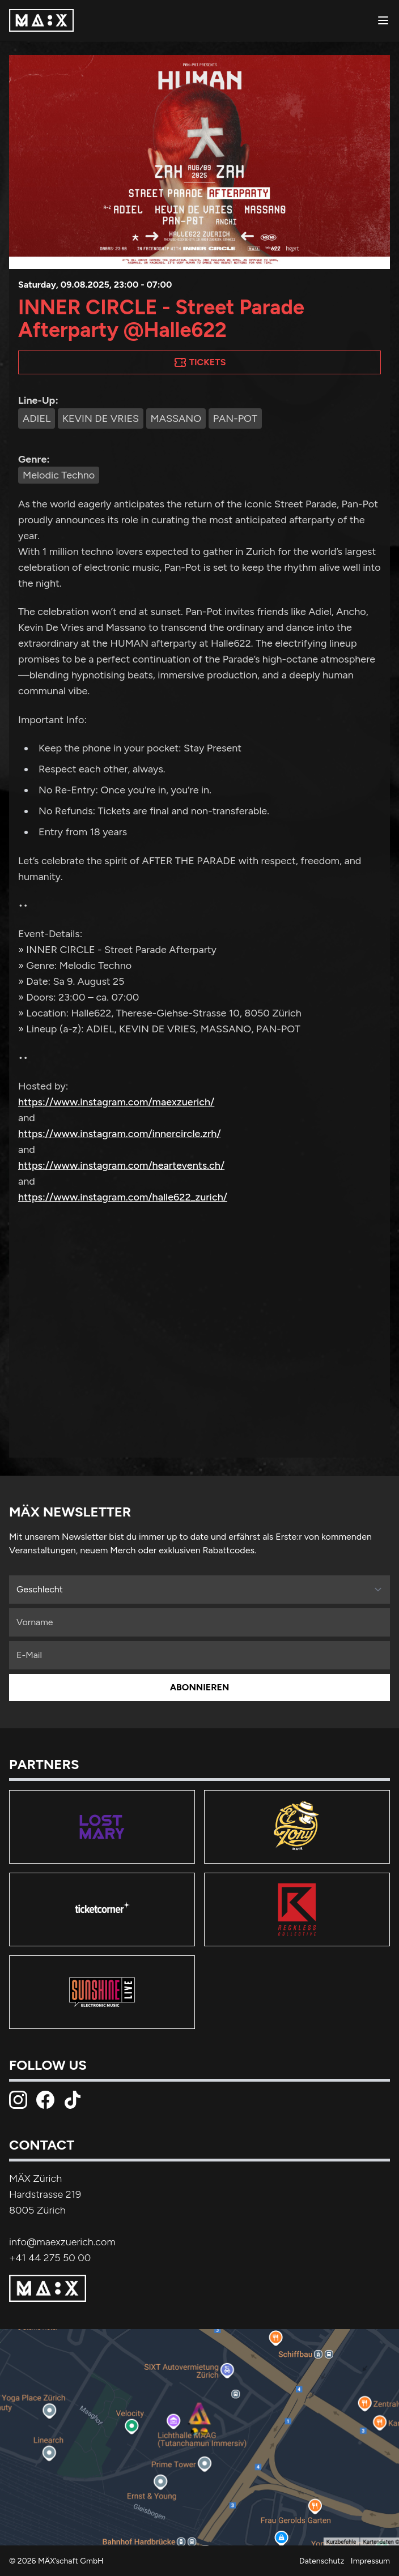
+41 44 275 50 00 (50, 2258)
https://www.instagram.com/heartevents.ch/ (121, 1165)
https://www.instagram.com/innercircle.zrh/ (119, 1133)
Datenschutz (321, 2561)
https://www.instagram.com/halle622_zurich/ (122, 1197)
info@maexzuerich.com (62, 2242)
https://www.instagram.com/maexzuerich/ (116, 1102)
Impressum (370, 2561)
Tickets (199, 362)
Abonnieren (200, 1687)
